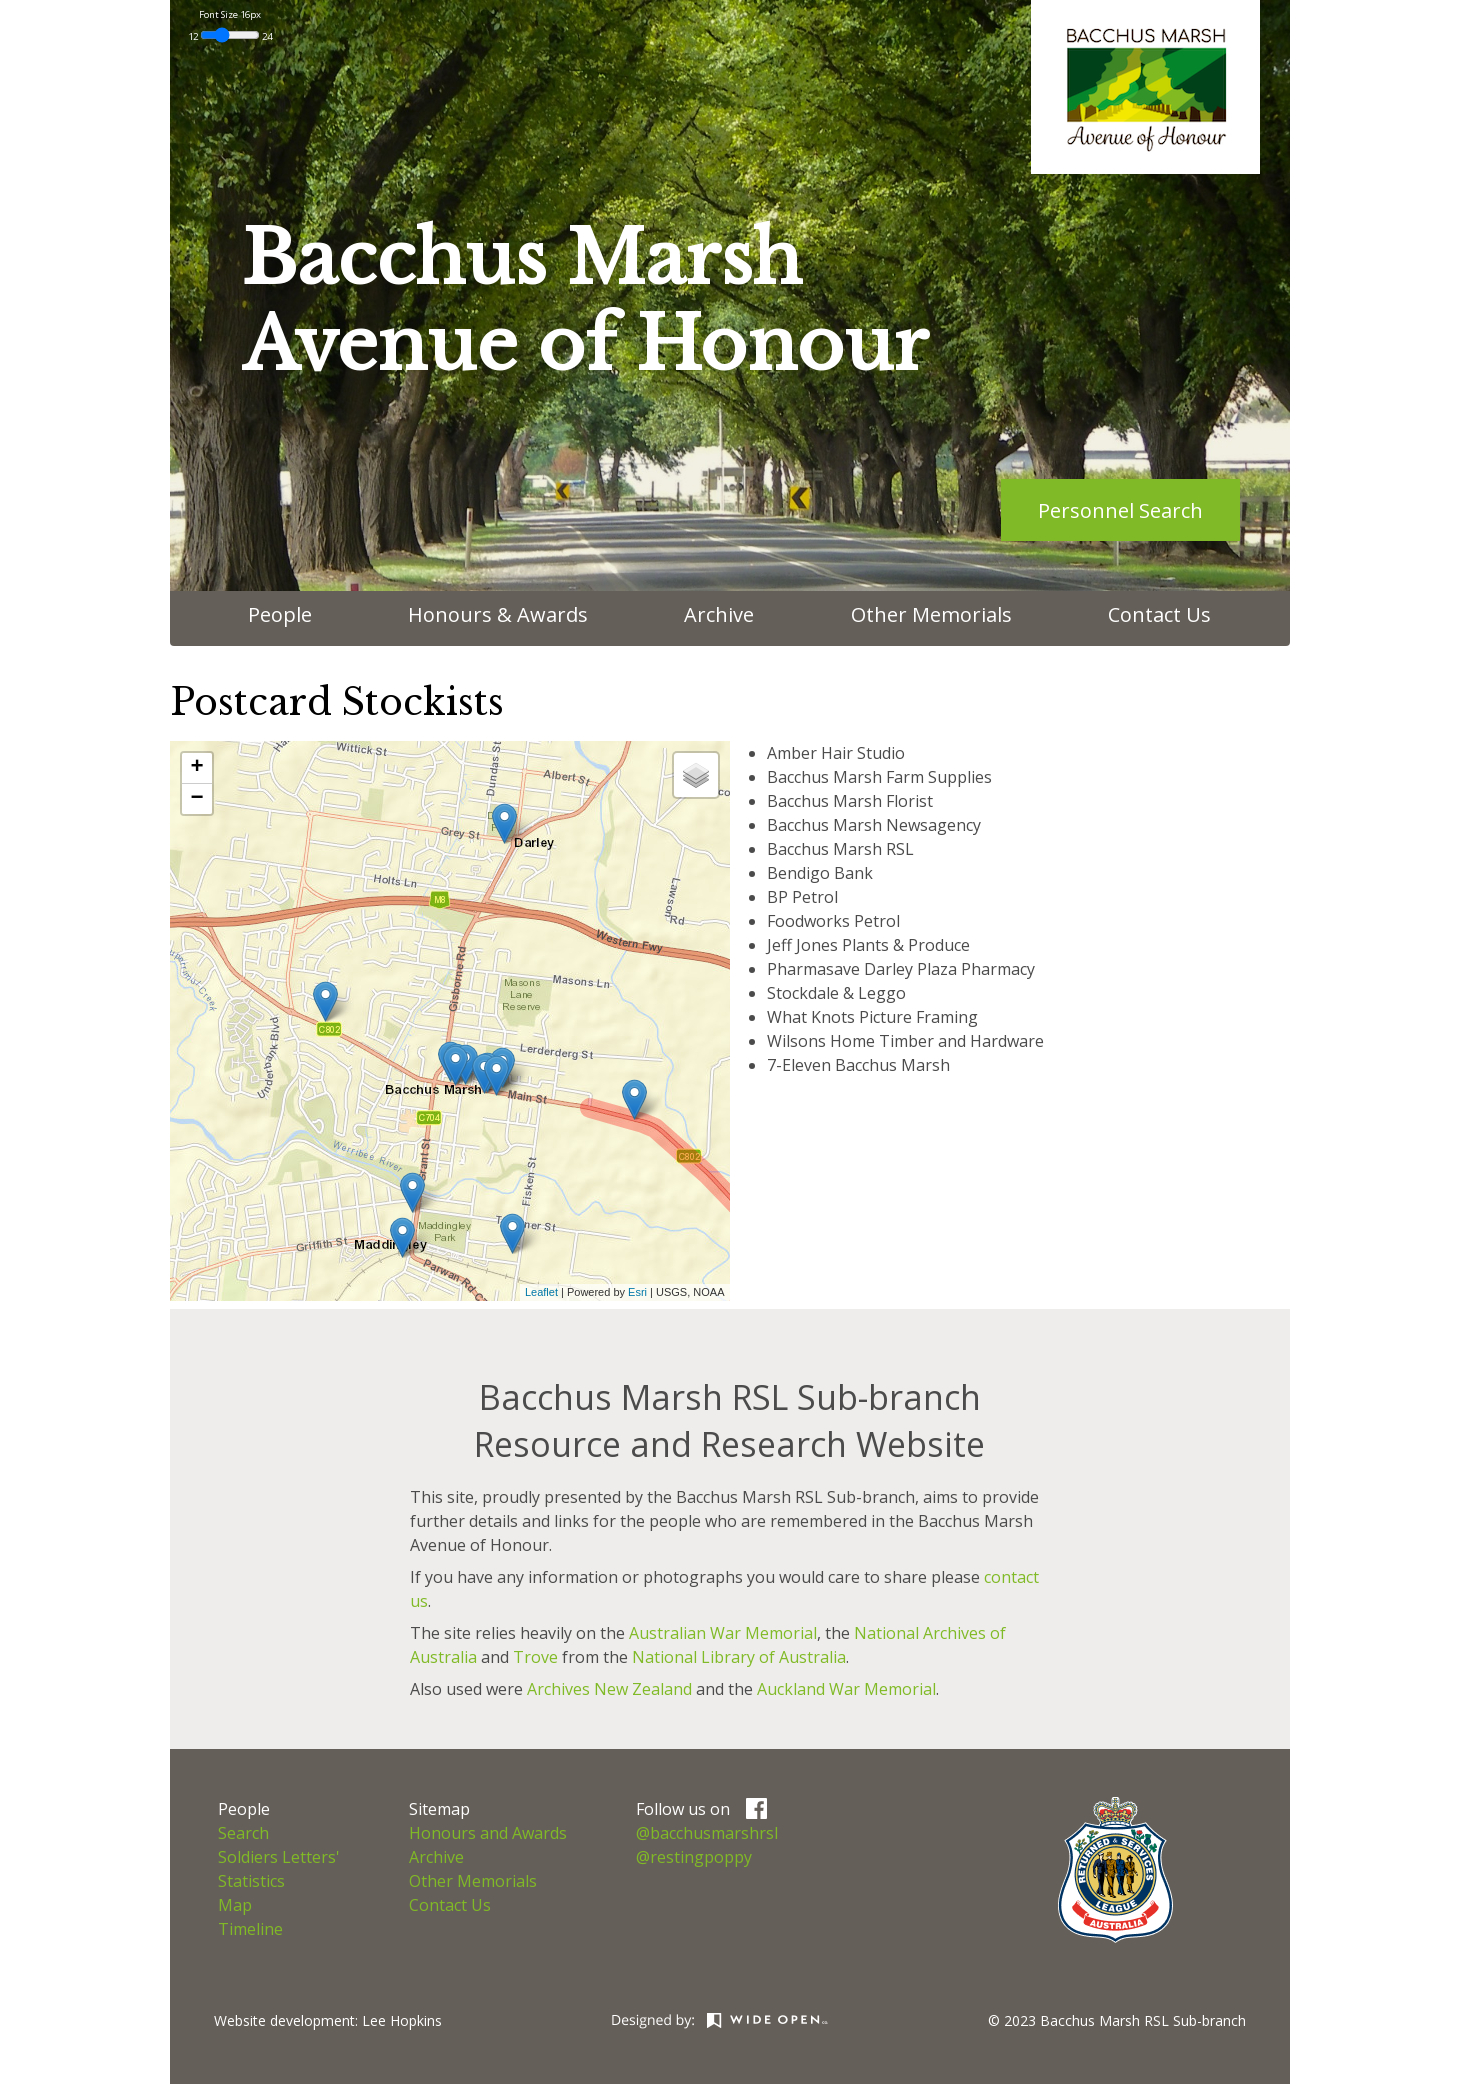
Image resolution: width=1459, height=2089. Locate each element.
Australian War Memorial (723, 1633)
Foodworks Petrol (833, 921)
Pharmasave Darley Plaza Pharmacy (901, 969)
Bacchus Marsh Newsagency (874, 825)
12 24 (230, 36)
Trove (535, 1657)
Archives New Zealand (609, 1689)
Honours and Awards (488, 1833)
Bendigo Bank (820, 873)
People (280, 614)
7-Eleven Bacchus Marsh (858, 1065)
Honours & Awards (498, 614)
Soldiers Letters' (279, 1857)
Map (235, 1905)
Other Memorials (931, 614)
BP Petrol (802, 897)
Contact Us (1159, 614)
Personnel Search (1120, 510)
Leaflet (541, 1292)
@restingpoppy (694, 1857)
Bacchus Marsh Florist (850, 801)
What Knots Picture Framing (872, 1017)
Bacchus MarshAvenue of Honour (585, 301)
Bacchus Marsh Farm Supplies (879, 777)
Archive (719, 614)
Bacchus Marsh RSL (840, 849)
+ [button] (196, 768)
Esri (637, 1292)
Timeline (250, 1929)
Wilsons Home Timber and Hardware (905, 1041)
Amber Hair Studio (836, 753)
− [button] (196, 799)
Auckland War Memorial (846, 1689)
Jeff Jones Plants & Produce (868, 945)
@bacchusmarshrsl (707, 1833)
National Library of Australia (739, 1657)
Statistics (251, 1881)
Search (243, 1833)
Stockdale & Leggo (836, 993)
